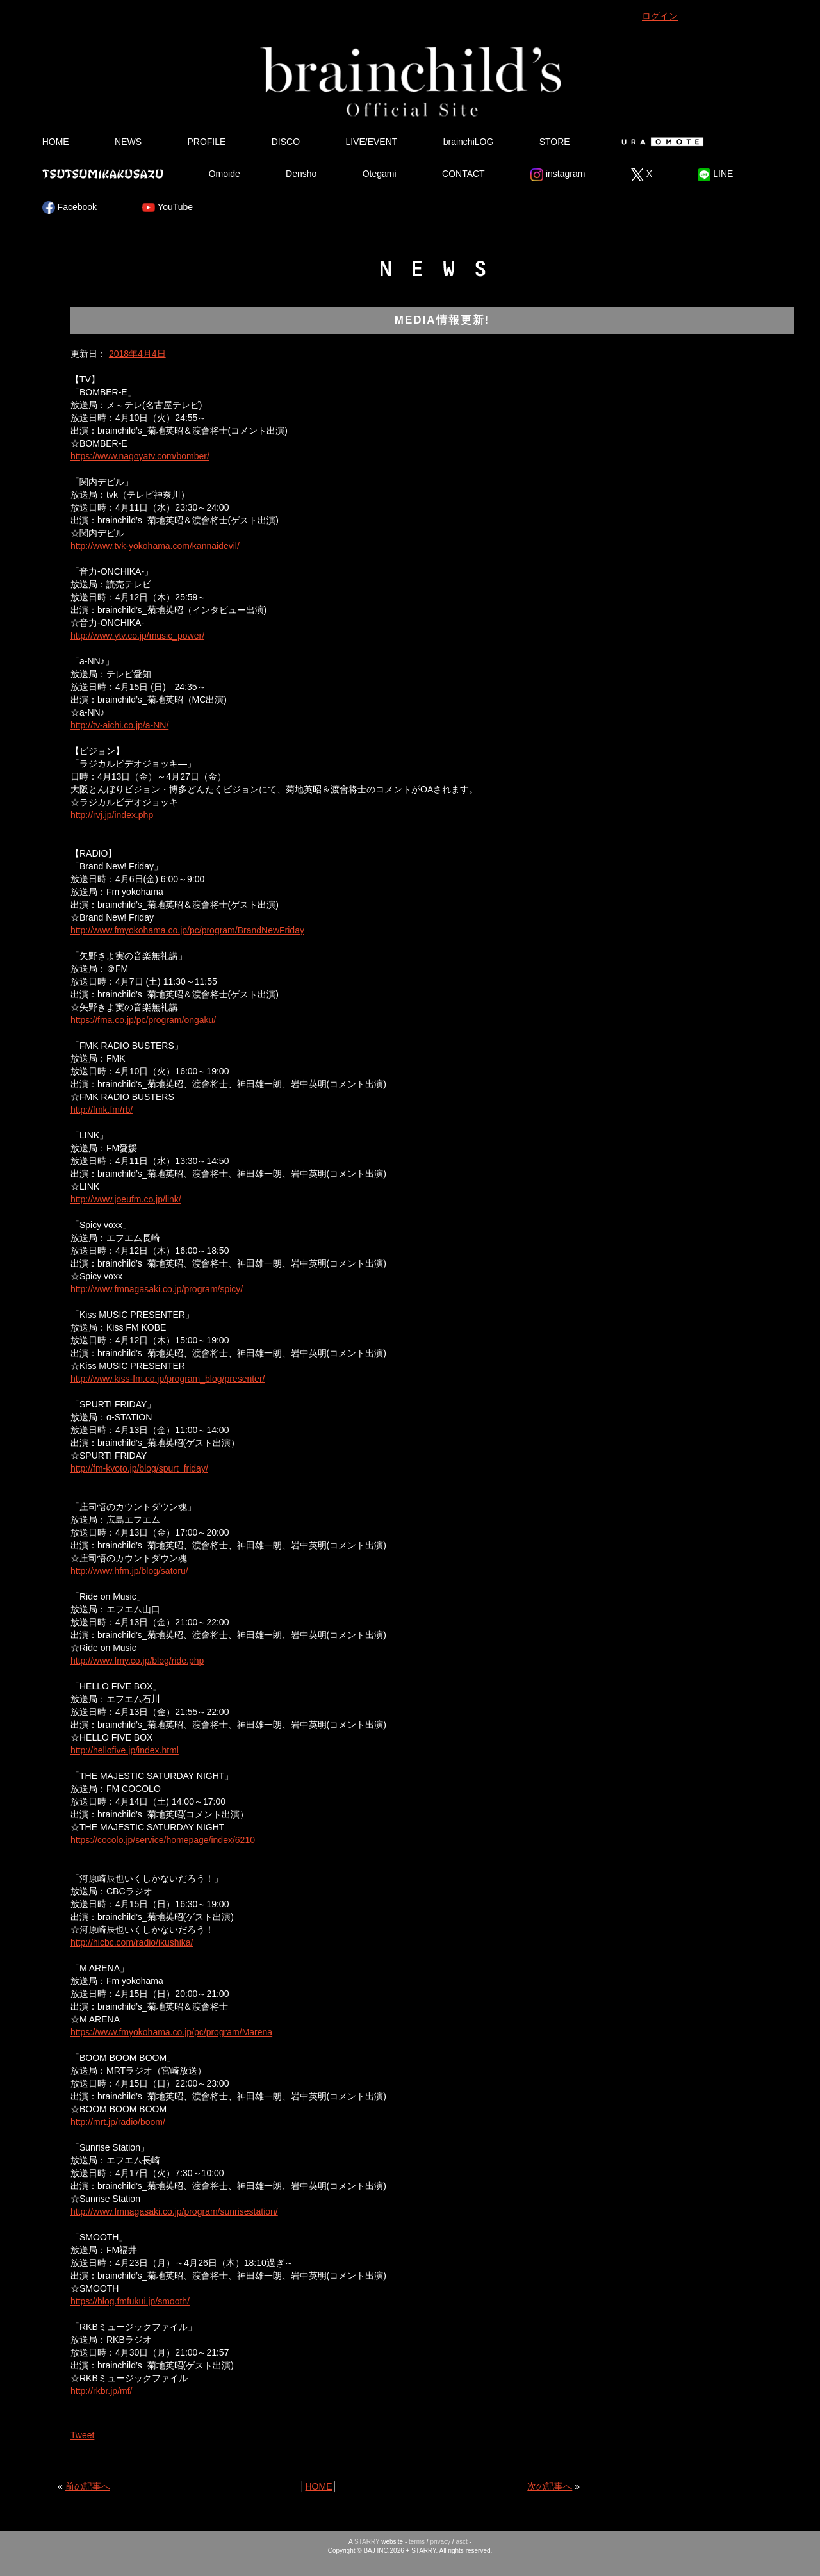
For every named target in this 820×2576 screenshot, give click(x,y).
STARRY (366, 2541)
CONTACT (463, 173)
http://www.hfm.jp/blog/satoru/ (129, 1571)
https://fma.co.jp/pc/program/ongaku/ (143, 1020)
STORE (554, 141)
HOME (55, 141)
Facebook (69, 207)
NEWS (128, 141)
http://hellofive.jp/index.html (124, 1750)
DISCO (286, 141)
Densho (301, 173)
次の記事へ (549, 2486)
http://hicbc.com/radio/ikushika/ (131, 1942)
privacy (440, 2541)
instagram (557, 174)
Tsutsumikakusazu (102, 174)
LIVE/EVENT (371, 141)
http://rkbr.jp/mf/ (101, 2391)
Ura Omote (660, 142)
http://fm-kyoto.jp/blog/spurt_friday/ (139, 1468)
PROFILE (206, 141)
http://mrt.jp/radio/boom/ (117, 2122)
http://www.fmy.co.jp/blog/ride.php (137, 1660)
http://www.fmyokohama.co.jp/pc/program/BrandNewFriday (187, 930)
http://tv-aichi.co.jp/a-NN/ (119, 725)
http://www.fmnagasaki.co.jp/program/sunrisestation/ (174, 2211)
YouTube (167, 207)
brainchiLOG (468, 141)
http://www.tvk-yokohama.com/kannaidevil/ (155, 546)
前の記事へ (87, 2486)
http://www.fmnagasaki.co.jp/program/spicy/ (156, 1289)
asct (461, 2541)
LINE (715, 174)
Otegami (380, 173)
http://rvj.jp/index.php (111, 815)
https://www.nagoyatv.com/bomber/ (139, 456)
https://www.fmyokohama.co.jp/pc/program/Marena (171, 2032)
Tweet (82, 2435)
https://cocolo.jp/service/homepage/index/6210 (162, 1840)
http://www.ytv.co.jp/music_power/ (137, 635)
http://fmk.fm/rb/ (101, 1109)
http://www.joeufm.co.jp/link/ (125, 1199)
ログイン (660, 16)
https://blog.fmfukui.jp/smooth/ (130, 2301)
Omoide (224, 173)
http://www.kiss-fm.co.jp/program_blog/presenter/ (167, 1379)
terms (417, 2541)
